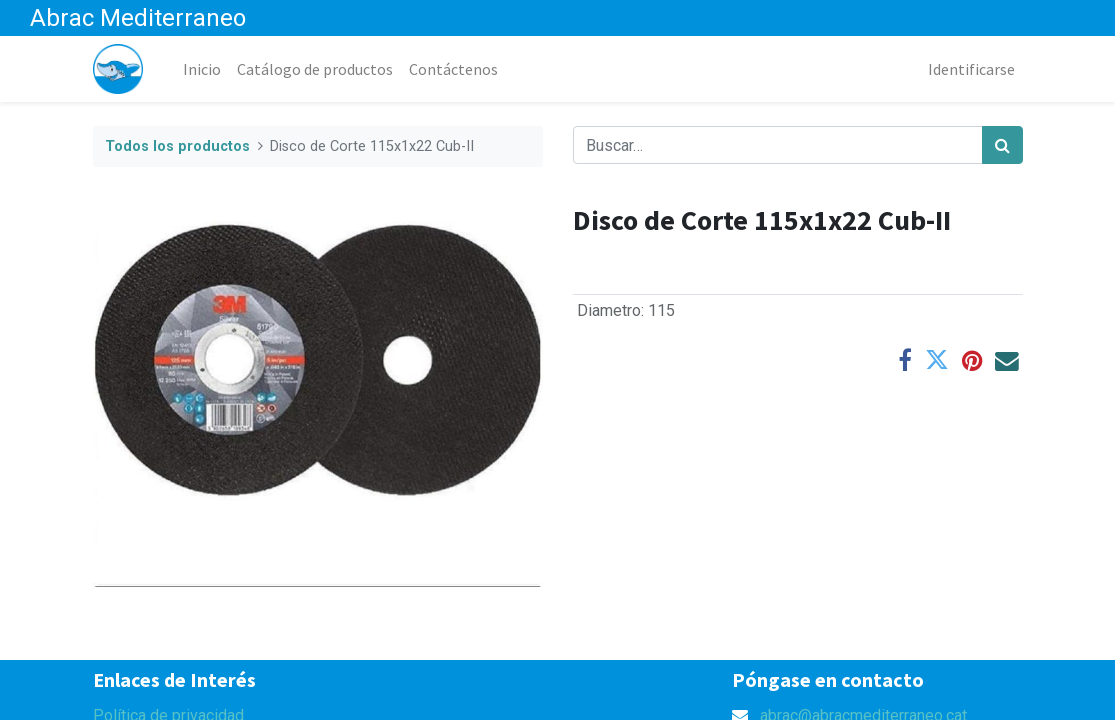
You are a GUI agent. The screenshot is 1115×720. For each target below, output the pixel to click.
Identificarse (971, 69)
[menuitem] (202, 69)
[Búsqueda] (1002, 145)
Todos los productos (177, 146)
